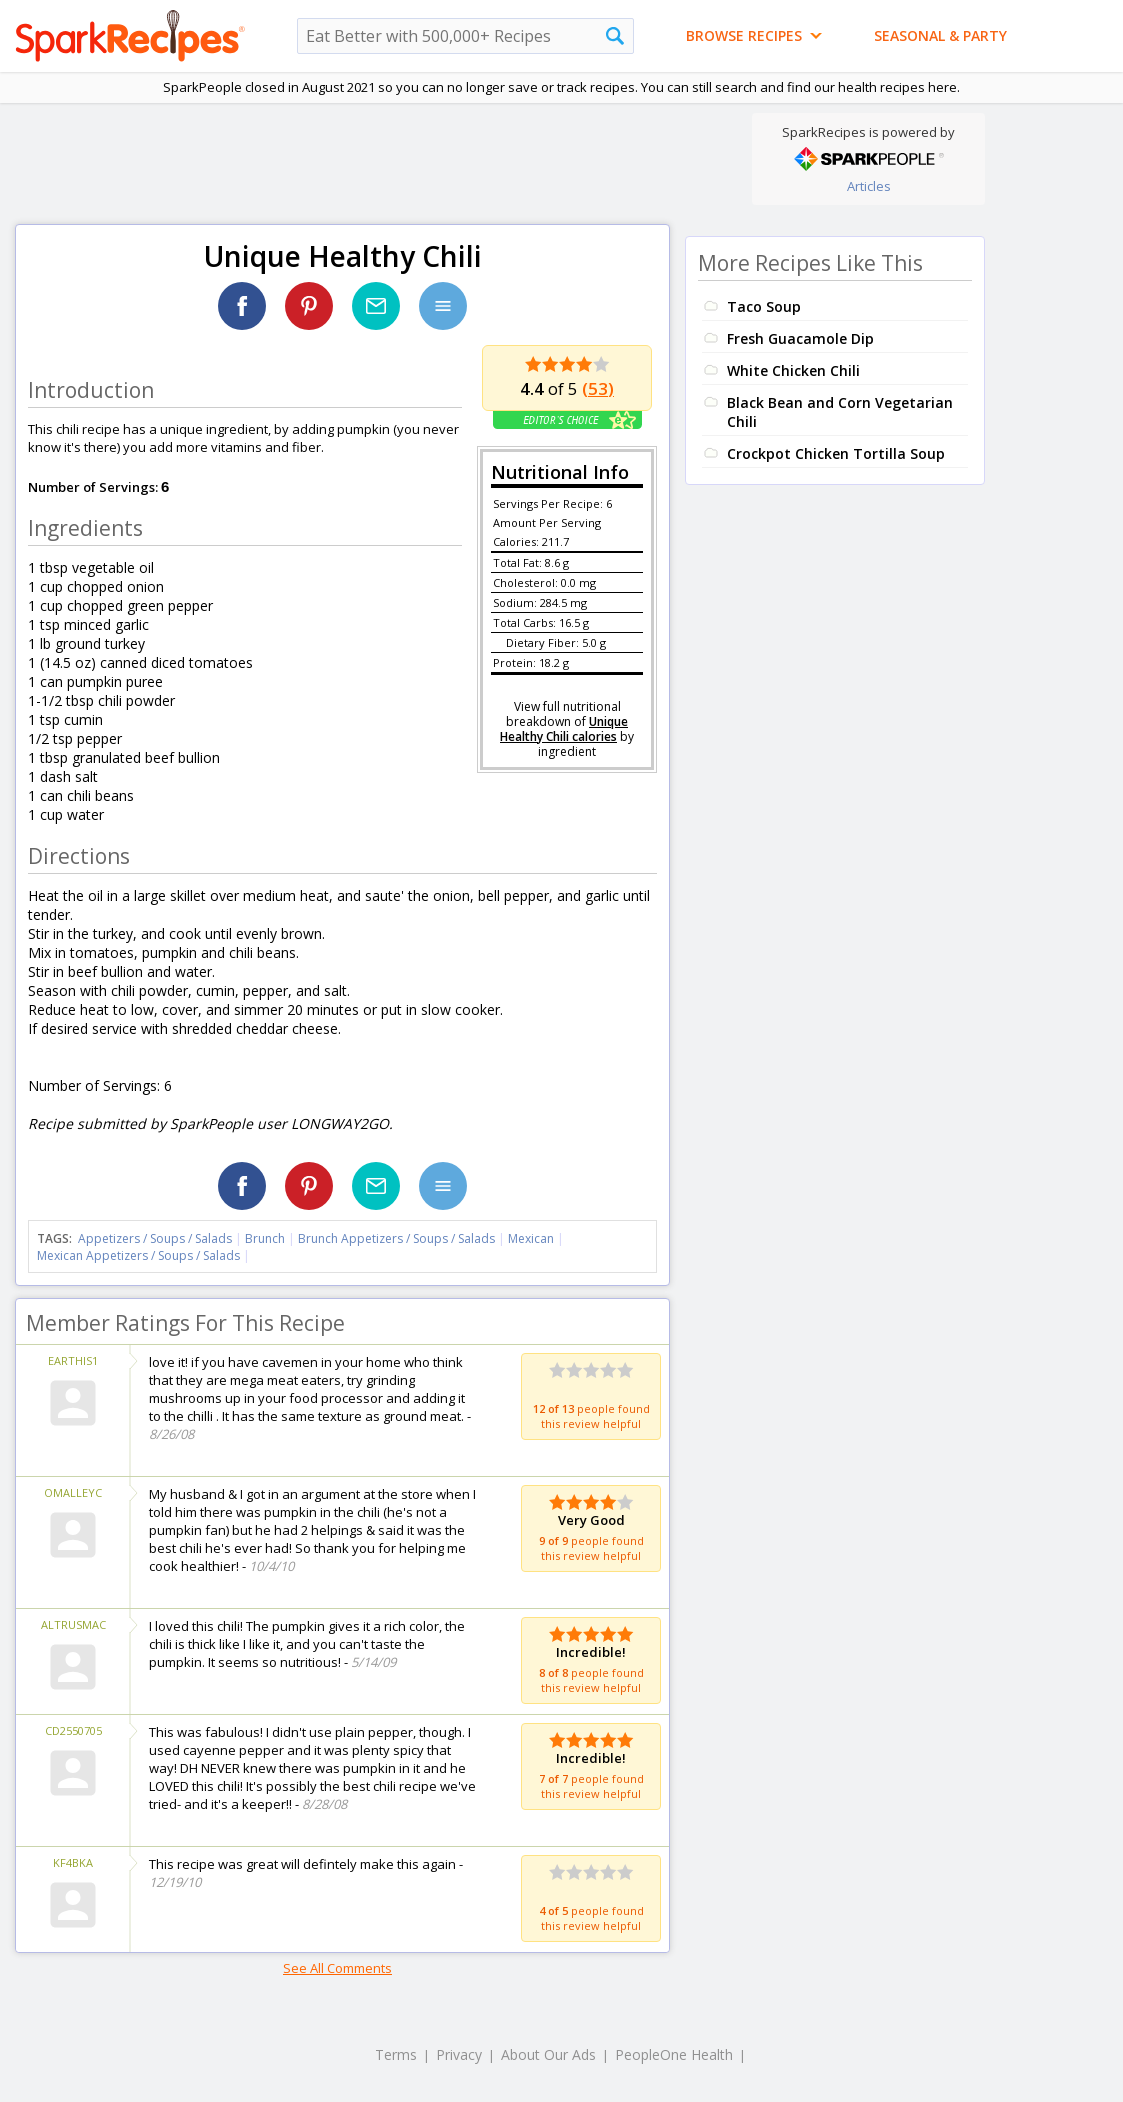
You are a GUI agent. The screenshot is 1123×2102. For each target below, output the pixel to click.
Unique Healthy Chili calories (564, 729)
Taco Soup (764, 306)
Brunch (265, 1238)
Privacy (459, 2054)
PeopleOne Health (674, 2054)
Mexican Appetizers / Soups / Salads (140, 1255)
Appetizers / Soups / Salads (156, 1238)
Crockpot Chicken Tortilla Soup (836, 453)
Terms (396, 2054)
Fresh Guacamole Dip (800, 338)
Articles (869, 186)
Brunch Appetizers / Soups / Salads (398, 1238)
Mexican (531, 1238)
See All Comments (337, 1968)
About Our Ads (548, 2054)
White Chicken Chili (793, 370)
